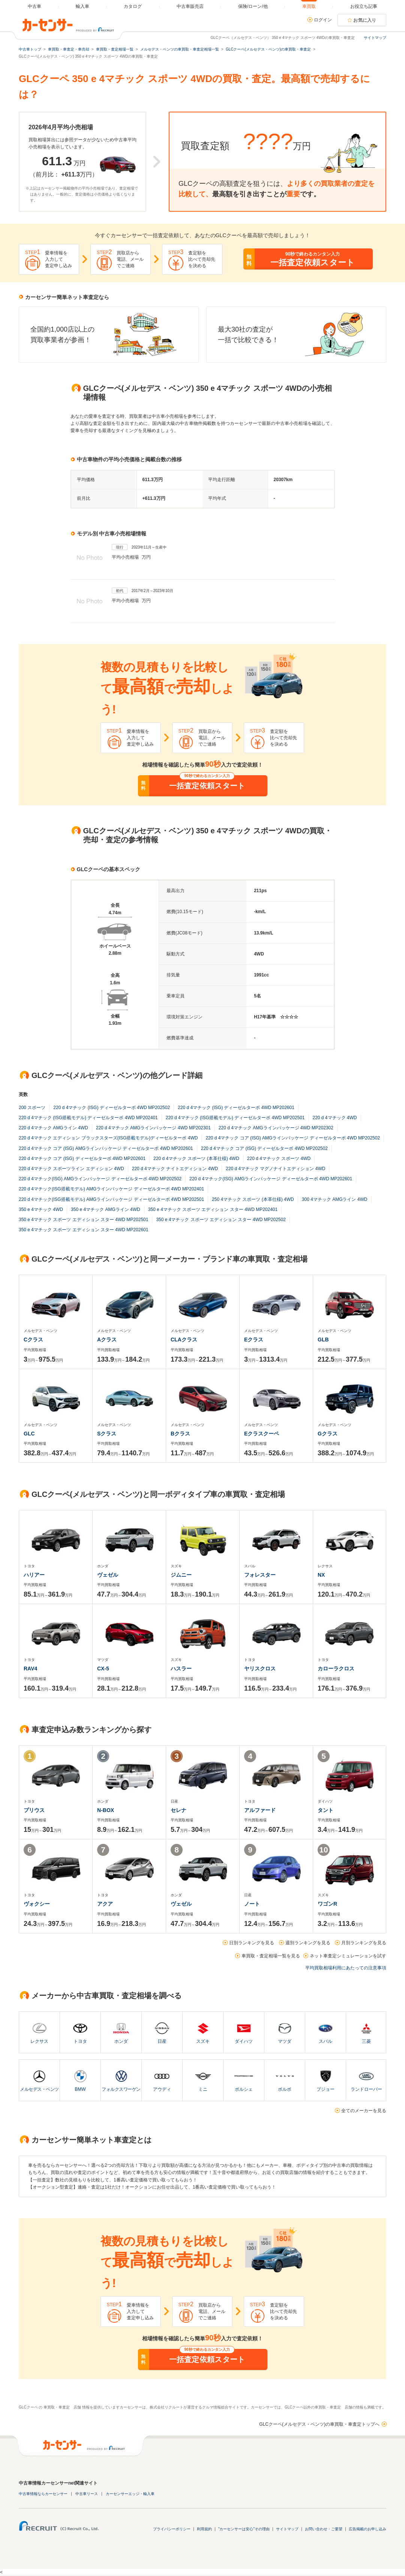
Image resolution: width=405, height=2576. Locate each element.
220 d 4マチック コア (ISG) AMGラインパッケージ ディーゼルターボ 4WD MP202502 (293, 1138)
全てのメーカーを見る (363, 2110)
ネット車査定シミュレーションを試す (348, 1956)
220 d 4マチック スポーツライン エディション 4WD (71, 1168)
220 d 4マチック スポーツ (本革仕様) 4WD (196, 1158)
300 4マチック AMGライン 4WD (335, 1199)
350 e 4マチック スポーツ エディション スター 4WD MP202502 (220, 1219)
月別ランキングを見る (363, 1942)
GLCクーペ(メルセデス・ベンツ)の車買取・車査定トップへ (319, 2424)
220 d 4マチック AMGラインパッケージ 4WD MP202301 (153, 1127)
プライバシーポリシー (171, 2529)
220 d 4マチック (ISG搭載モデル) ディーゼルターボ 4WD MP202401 (88, 1117)
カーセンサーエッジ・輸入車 (130, 2494)
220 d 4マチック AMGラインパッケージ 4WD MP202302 (276, 1127)
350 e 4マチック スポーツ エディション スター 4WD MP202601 (83, 1229)
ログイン (323, 19)
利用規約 (204, 2529)
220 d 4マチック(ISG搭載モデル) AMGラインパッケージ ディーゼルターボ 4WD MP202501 (111, 1199)
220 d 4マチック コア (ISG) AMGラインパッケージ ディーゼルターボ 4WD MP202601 (106, 1148)
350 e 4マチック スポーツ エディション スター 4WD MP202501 (83, 1219)
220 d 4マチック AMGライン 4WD (53, 1127)
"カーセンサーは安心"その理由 (244, 2529)
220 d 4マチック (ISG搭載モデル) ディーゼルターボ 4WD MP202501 (235, 1117)
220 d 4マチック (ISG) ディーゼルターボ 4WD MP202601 (236, 1107)
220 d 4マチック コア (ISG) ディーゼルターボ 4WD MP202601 (82, 1158)
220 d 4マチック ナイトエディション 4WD (175, 1168)
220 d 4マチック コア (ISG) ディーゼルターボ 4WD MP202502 (264, 1148)
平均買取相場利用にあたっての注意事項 (345, 1967)
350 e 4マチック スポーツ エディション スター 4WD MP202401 (213, 1209)
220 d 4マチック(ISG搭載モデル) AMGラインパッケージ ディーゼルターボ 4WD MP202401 (111, 1189)
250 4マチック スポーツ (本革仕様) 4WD (253, 1199)
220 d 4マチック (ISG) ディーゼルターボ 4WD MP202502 (111, 1107)
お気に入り (364, 20)
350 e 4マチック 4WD (41, 1209)
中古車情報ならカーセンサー (43, 2494)
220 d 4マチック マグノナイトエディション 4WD (275, 1168)
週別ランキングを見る (307, 1942)
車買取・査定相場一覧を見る (271, 1956)
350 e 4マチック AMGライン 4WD (105, 1209)
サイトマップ (375, 38)
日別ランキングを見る (251, 1942)
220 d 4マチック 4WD (335, 1117)
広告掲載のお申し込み (367, 2529)
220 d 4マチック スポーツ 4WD (278, 1158)
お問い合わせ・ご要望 (323, 2529)
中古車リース (86, 2494)
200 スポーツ (32, 1107)
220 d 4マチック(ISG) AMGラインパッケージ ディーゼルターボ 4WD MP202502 (100, 1178)
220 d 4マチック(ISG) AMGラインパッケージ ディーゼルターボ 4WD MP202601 (270, 1178)
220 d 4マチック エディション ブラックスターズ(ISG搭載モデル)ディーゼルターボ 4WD (108, 1138)
